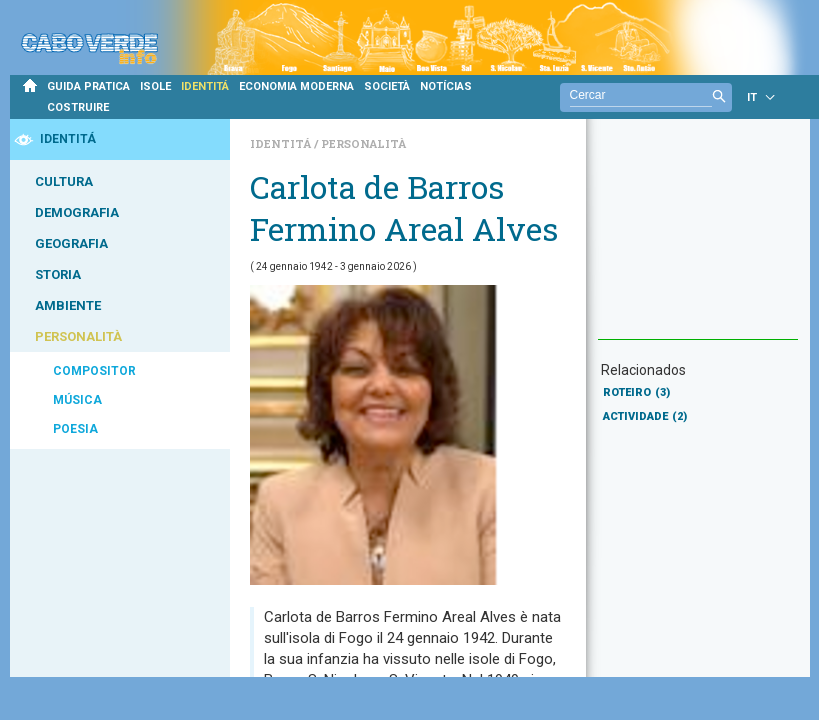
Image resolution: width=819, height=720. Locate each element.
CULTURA (64, 181)
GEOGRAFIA (71, 243)
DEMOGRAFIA (77, 212)
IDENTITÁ (205, 86)
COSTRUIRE (78, 107)
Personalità (363, 143)
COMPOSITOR (94, 371)
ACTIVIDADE (645, 416)
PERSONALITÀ (78, 336)
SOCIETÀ (387, 86)
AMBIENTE (68, 305)
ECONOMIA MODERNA (296, 86)
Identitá (282, 143)
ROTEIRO (636, 392)
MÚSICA (77, 400)
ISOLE (155, 86)
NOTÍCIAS (446, 86)
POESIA (75, 429)
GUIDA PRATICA (88, 86)
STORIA (58, 274)
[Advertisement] (698, 239)
